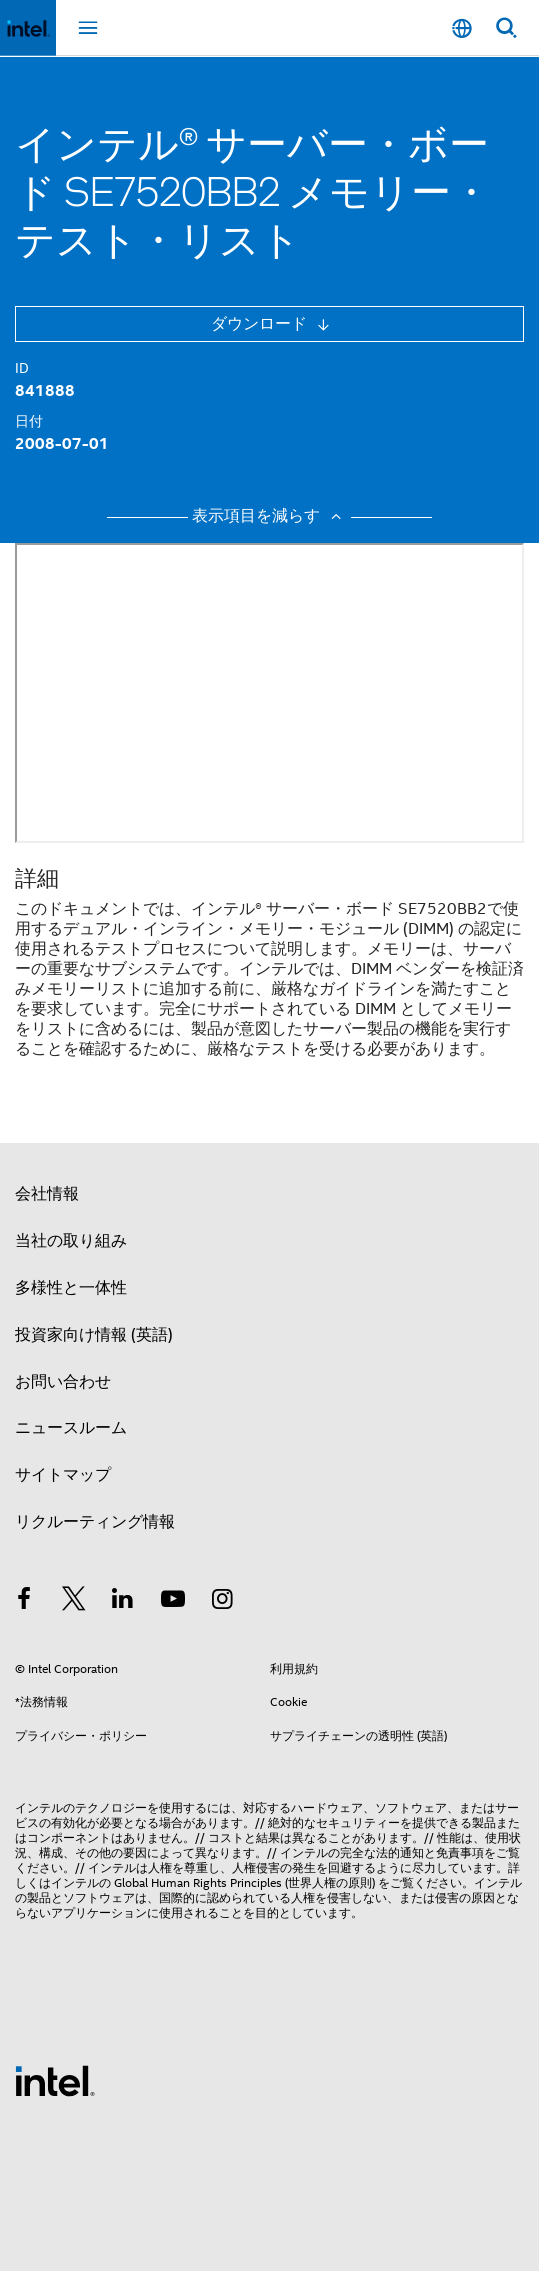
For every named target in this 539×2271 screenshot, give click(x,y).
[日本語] (462, 28)
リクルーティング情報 (95, 1522)
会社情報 (47, 1194)
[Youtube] (173, 1602)
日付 (29, 421)
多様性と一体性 (71, 1288)
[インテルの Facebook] (24, 1602)
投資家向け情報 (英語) (94, 1335)
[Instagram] (222, 1602)
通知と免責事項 (442, 1852)
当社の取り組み (71, 1241)
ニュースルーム (71, 1428)
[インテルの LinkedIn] (123, 1602)
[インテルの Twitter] (74, 1602)
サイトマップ (63, 1475)
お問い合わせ (63, 1382)
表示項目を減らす (269, 516)
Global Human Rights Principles (198, 1882)
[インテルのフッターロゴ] (55, 2080)
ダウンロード (261, 324)
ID (22, 368)
